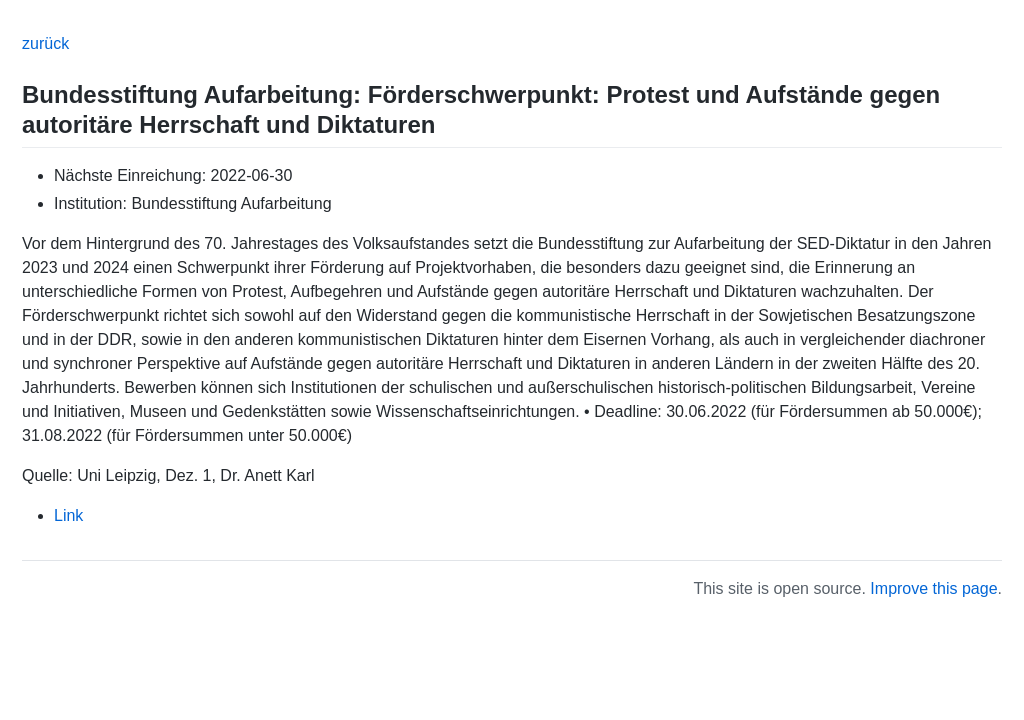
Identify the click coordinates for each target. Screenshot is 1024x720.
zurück (45, 43)
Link (68, 515)
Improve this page (933, 588)
